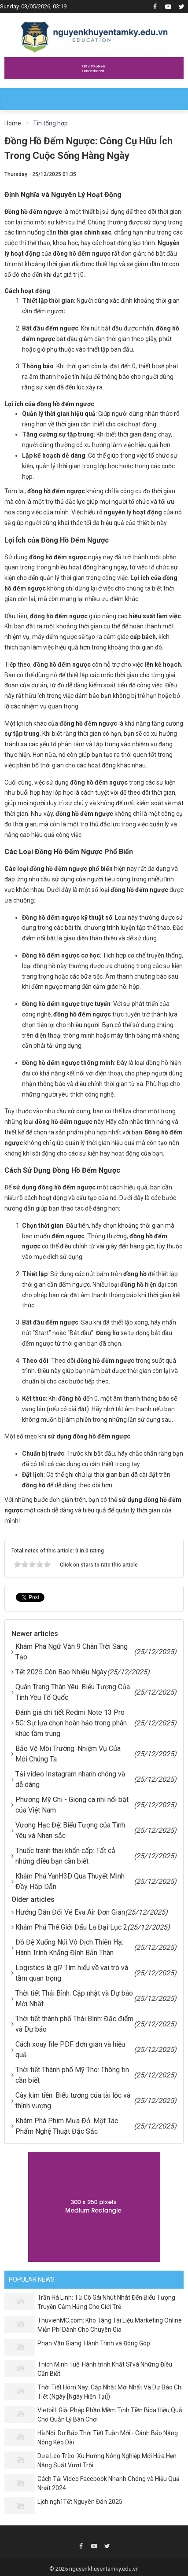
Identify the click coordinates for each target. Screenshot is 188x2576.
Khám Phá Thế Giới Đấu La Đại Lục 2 (71, 1927)
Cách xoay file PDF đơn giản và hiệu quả (70, 2049)
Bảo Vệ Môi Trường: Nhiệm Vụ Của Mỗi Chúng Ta (68, 1753)
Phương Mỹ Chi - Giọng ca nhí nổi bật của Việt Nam (72, 1804)
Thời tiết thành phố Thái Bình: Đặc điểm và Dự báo (74, 2024)
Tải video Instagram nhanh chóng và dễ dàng (70, 1779)
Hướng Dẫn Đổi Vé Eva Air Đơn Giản (70, 1912)
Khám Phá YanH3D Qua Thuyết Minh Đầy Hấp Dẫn (70, 1881)
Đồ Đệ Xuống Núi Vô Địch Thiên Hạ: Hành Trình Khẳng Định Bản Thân (69, 1947)
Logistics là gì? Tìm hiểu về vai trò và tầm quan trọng (71, 1972)
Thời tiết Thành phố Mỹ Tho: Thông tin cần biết (72, 2075)
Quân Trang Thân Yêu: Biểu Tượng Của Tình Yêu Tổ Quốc (72, 1692)
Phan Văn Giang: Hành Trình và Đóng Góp (93, 2343)
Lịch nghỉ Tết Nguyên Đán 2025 (79, 2501)
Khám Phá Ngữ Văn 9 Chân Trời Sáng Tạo (71, 1651)
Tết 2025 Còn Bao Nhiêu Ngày (61, 1672)
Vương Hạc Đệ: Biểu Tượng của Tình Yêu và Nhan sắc (70, 1830)
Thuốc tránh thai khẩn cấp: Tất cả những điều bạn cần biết (65, 1855)
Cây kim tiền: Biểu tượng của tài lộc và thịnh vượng (72, 2100)
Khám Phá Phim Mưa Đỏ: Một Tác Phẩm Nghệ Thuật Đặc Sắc (66, 2126)
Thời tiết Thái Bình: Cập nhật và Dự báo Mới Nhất (74, 1998)
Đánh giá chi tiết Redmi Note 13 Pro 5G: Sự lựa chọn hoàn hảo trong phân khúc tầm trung (71, 1723)
